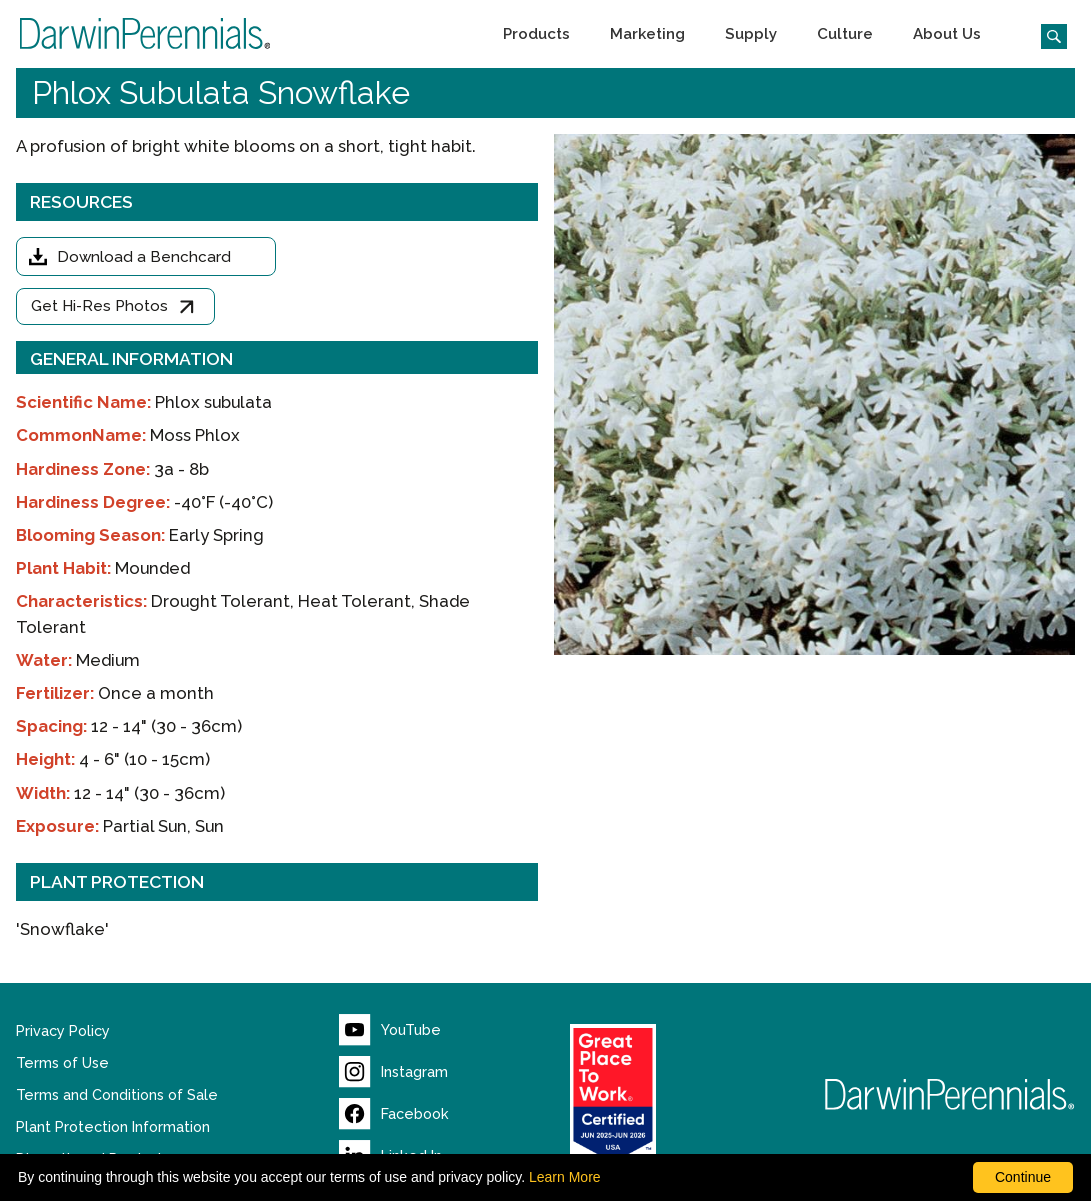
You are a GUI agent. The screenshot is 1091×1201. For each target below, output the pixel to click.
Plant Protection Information (113, 1127)
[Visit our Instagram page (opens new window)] (393, 1072)
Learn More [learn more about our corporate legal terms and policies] (565, 1177)
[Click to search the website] (1046, 34)
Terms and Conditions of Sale (117, 1095)
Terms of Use (62, 1063)
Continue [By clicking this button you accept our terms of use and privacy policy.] (1023, 1177)
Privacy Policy (63, 1031)
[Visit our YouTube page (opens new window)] (390, 1030)
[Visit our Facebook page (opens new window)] (394, 1114)
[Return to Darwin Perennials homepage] (950, 1094)
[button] (536, 34)
